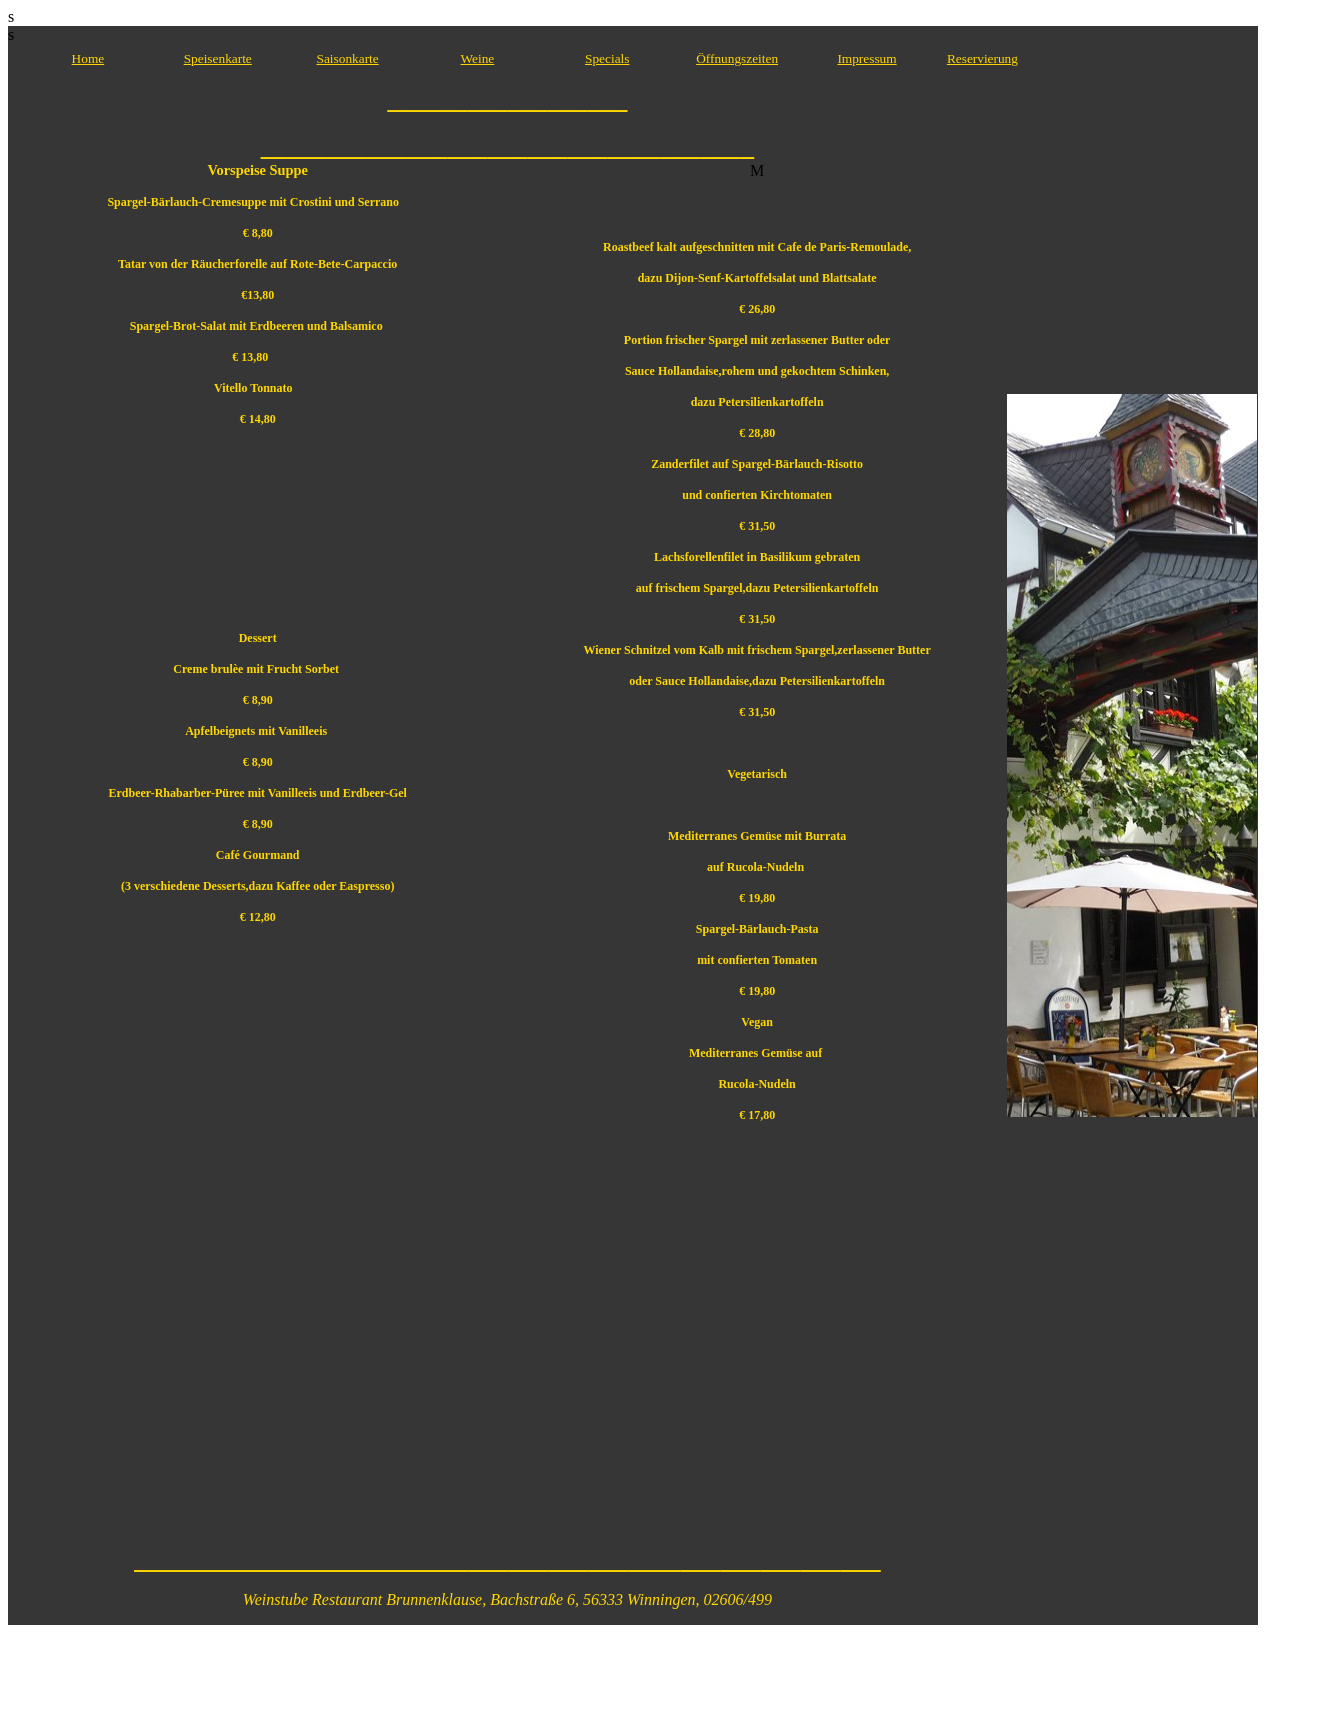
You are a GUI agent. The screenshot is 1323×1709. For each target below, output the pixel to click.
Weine (478, 58)
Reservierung (982, 58)
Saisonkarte (348, 58)
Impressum (866, 58)
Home (88, 58)
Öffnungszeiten (737, 58)
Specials (607, 58)
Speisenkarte (218, 58)
